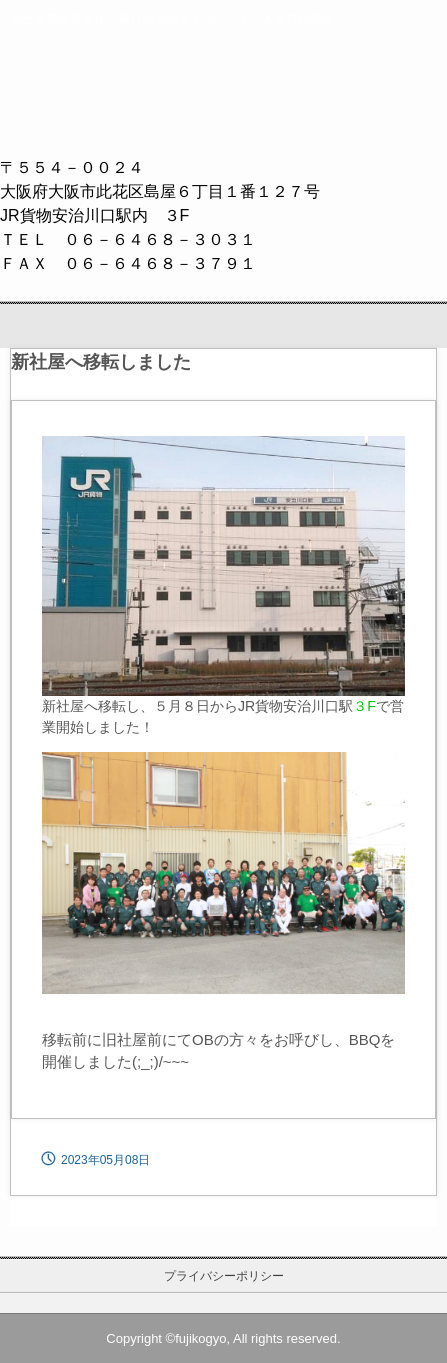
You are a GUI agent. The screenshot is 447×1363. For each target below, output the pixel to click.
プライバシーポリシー (224, 1276)
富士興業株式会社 (224, 91)
